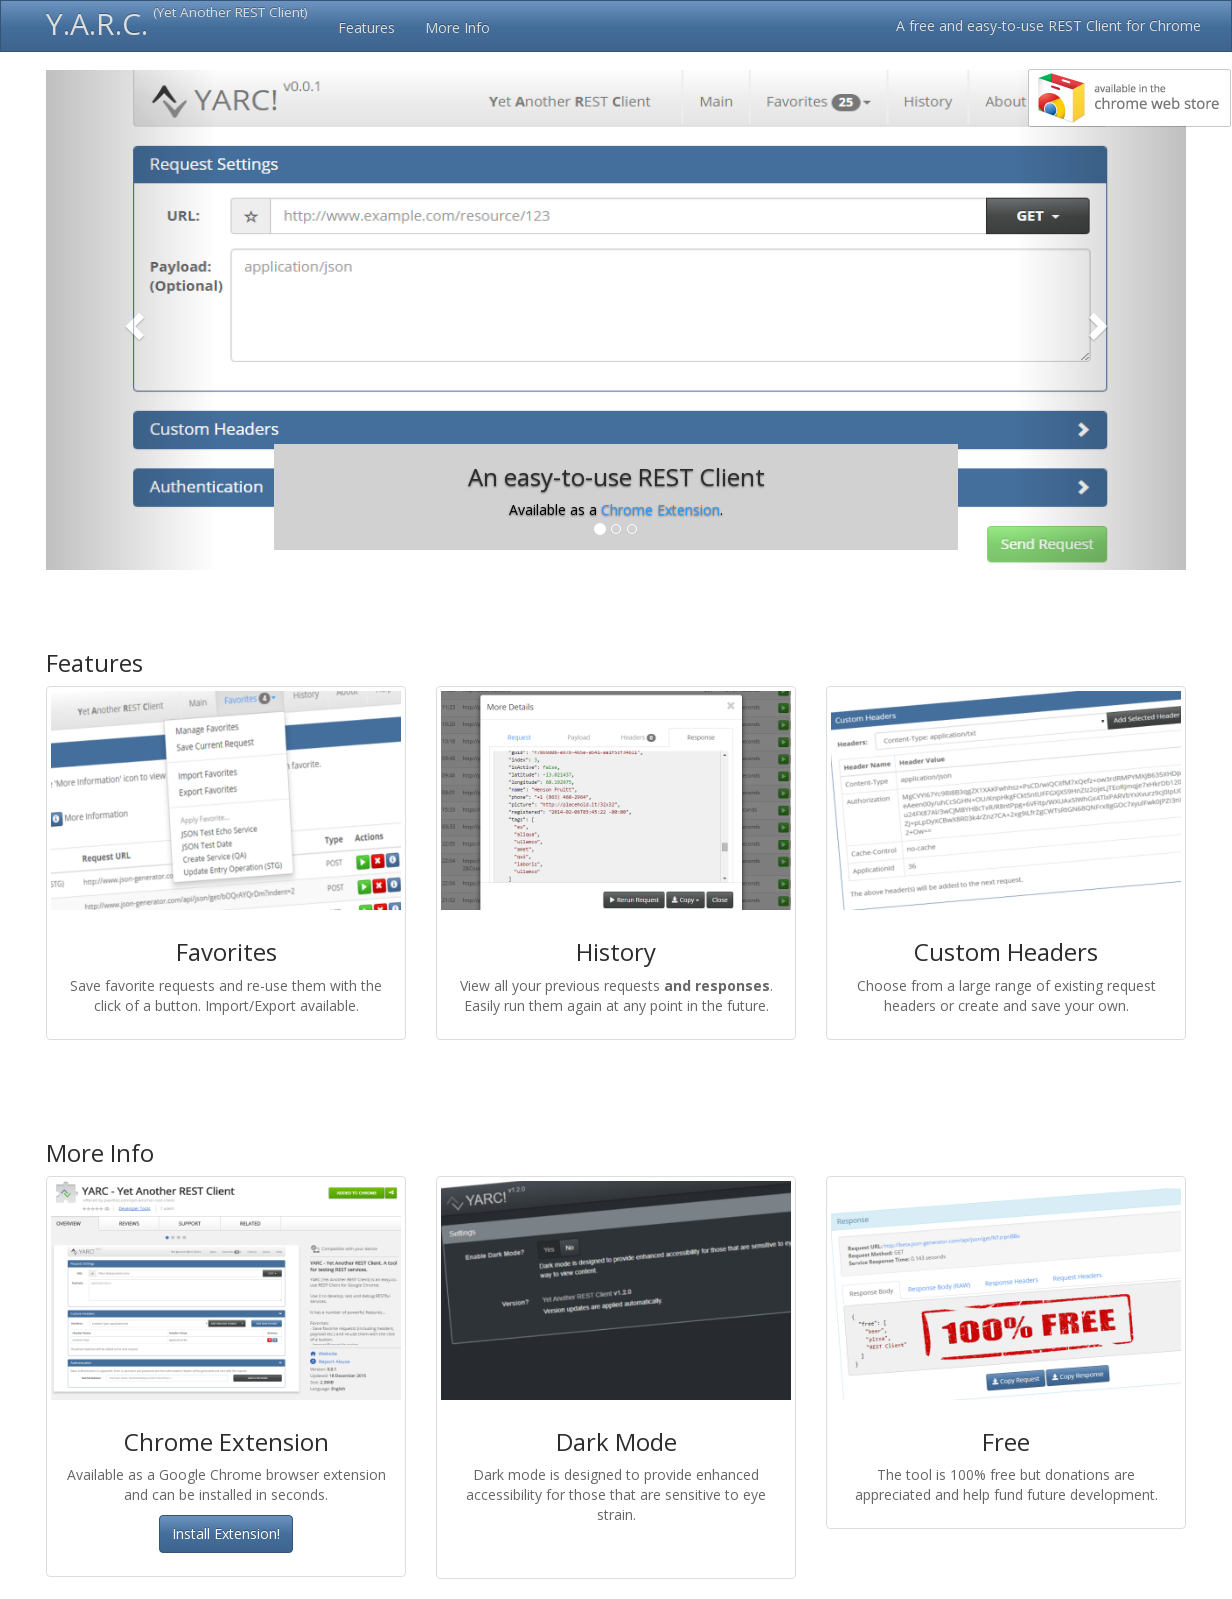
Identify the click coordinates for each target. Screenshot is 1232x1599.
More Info (457, 27)
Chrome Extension (660, 509)
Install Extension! (226, 1533)
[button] (131, 320)
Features (366, 27)
